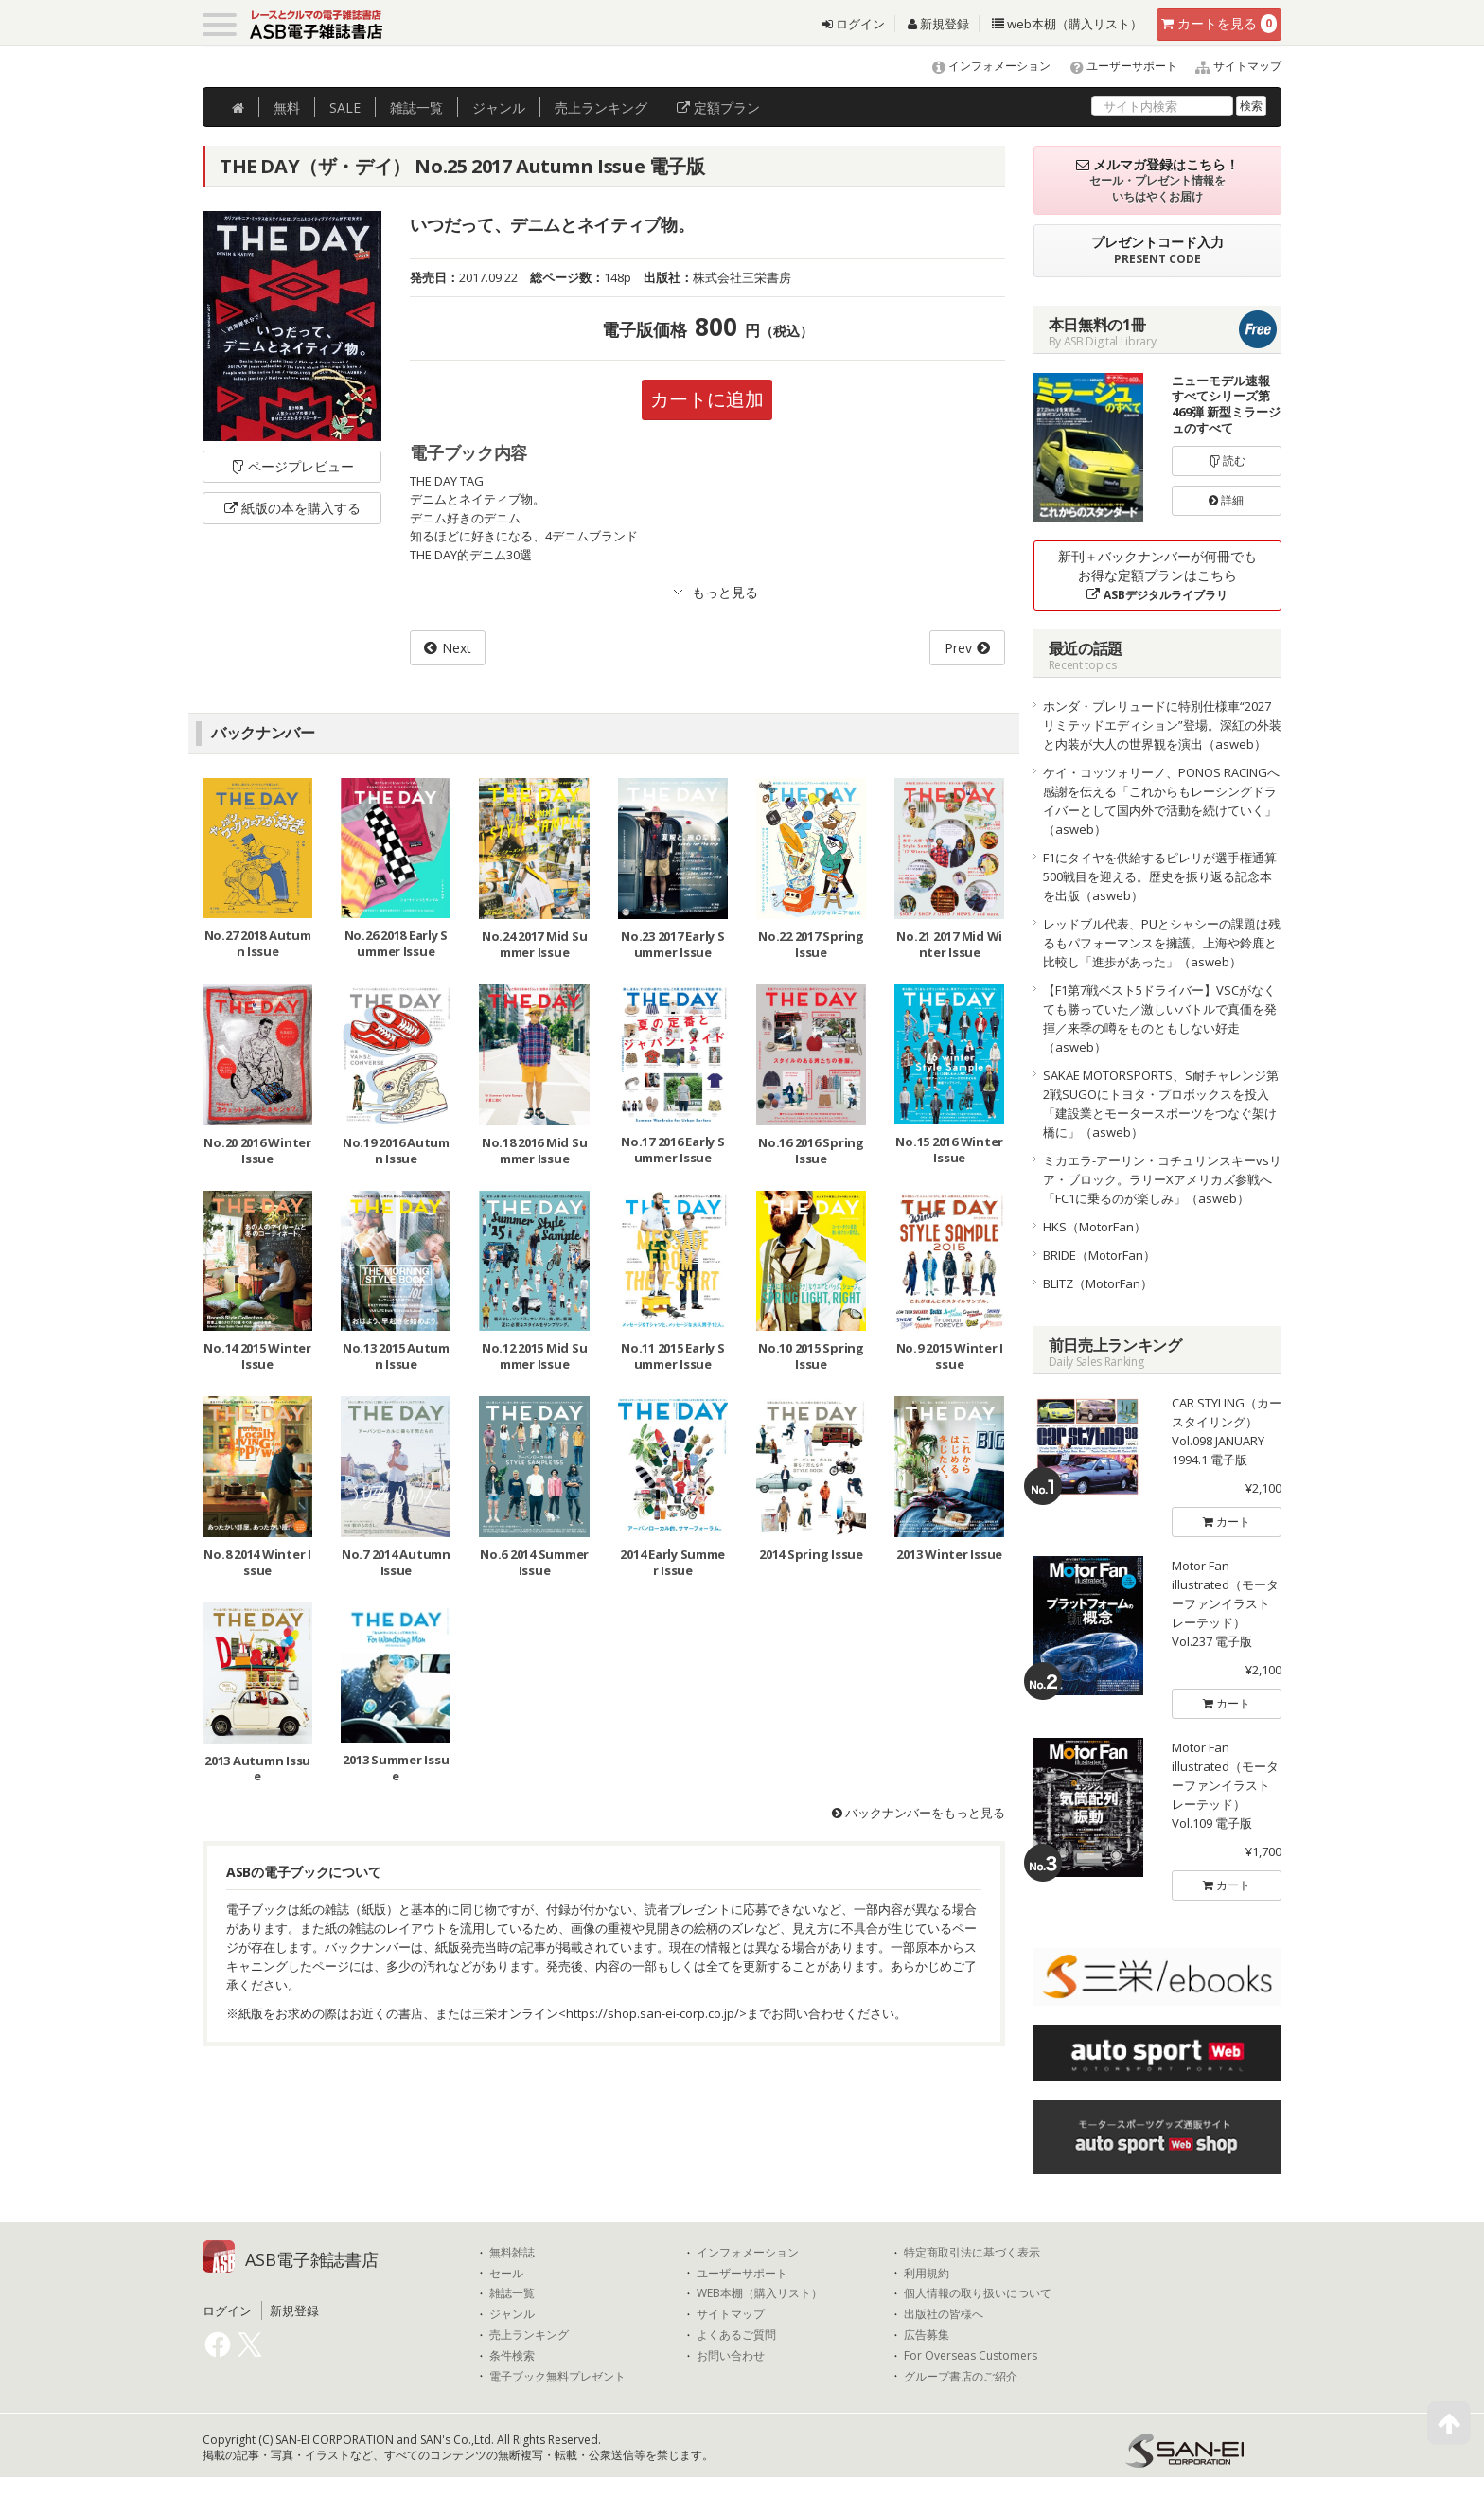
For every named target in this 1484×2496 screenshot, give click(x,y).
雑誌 (416, 107)
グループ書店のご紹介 (960, 2376)
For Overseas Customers (970, 2355)
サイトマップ (1230, 66)
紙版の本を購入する (292, 508)
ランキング (601, 107)
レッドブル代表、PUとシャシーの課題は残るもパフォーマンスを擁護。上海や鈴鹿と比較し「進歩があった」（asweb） (1162, 942)
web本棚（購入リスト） (1067, 23)
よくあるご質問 (736, 2335)
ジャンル (498, 107)
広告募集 (926, 2335)
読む (1227, 460)
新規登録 (938, 23)
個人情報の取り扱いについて (977, 2293)
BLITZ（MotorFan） (1098, 1283)
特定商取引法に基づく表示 (972, 2252)
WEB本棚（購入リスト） (759, 2293)
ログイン (853, 23)
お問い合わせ (731, 2355)
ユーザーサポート (1115, 66)
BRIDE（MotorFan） (1099, 1255)
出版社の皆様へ (943, 2314)
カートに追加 (707, 399)
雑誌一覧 (512, 2293)
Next (456, 648)
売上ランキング (529, 2335)
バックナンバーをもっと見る (918, 1812)
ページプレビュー (292, 466)
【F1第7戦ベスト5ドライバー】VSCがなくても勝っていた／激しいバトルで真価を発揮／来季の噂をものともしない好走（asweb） (1160, 1018)
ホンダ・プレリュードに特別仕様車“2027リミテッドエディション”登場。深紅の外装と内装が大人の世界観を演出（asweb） (1162, 725)
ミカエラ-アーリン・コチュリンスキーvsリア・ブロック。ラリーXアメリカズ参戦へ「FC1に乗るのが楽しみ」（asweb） (1162, 1179)
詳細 (1226, 500)
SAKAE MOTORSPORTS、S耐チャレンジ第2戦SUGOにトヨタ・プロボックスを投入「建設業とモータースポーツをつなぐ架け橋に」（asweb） (1161, 1104)
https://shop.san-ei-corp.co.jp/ (652, 2013)
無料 (287, 107)
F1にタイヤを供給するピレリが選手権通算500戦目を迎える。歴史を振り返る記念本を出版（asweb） (1160, 876)
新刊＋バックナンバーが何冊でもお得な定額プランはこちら (1157, 575)
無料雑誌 (512, 2252)
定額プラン (718, 107)
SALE (345, 107)
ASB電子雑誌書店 (312, 2259)
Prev (958, 648)
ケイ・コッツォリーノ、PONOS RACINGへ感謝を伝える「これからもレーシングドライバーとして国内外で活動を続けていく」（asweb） (1161, 801)
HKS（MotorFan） (1094, 1226)
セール (506, 2273)
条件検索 (512, 2355)
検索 (1251, 105)
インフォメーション (983, 66)
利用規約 (926, 2273)
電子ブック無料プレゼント (557, 2376)
